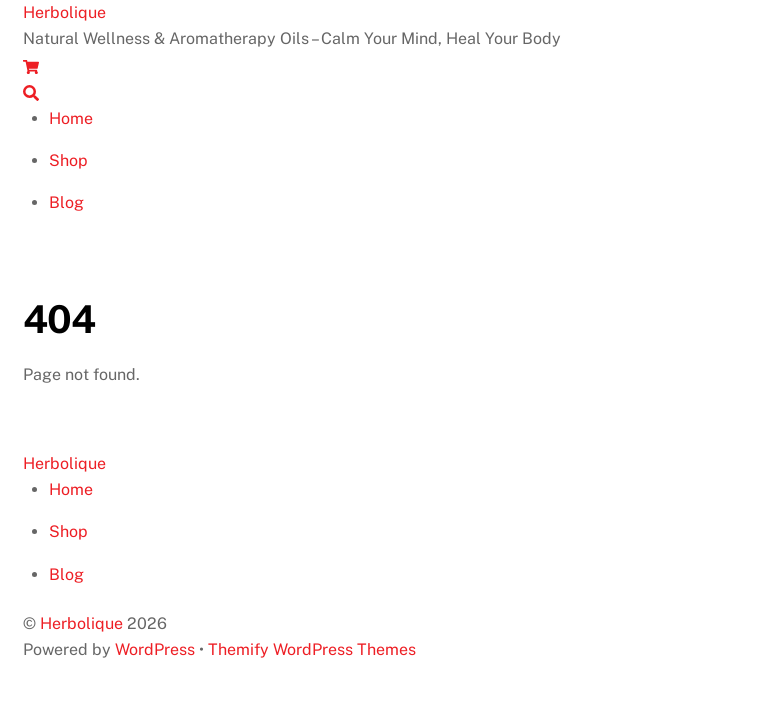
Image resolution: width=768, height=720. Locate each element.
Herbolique (81, 623)
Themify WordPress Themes (312, 649)
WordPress (155, 649)
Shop (68, 160)
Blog (66, 202)
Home (71, 118)
